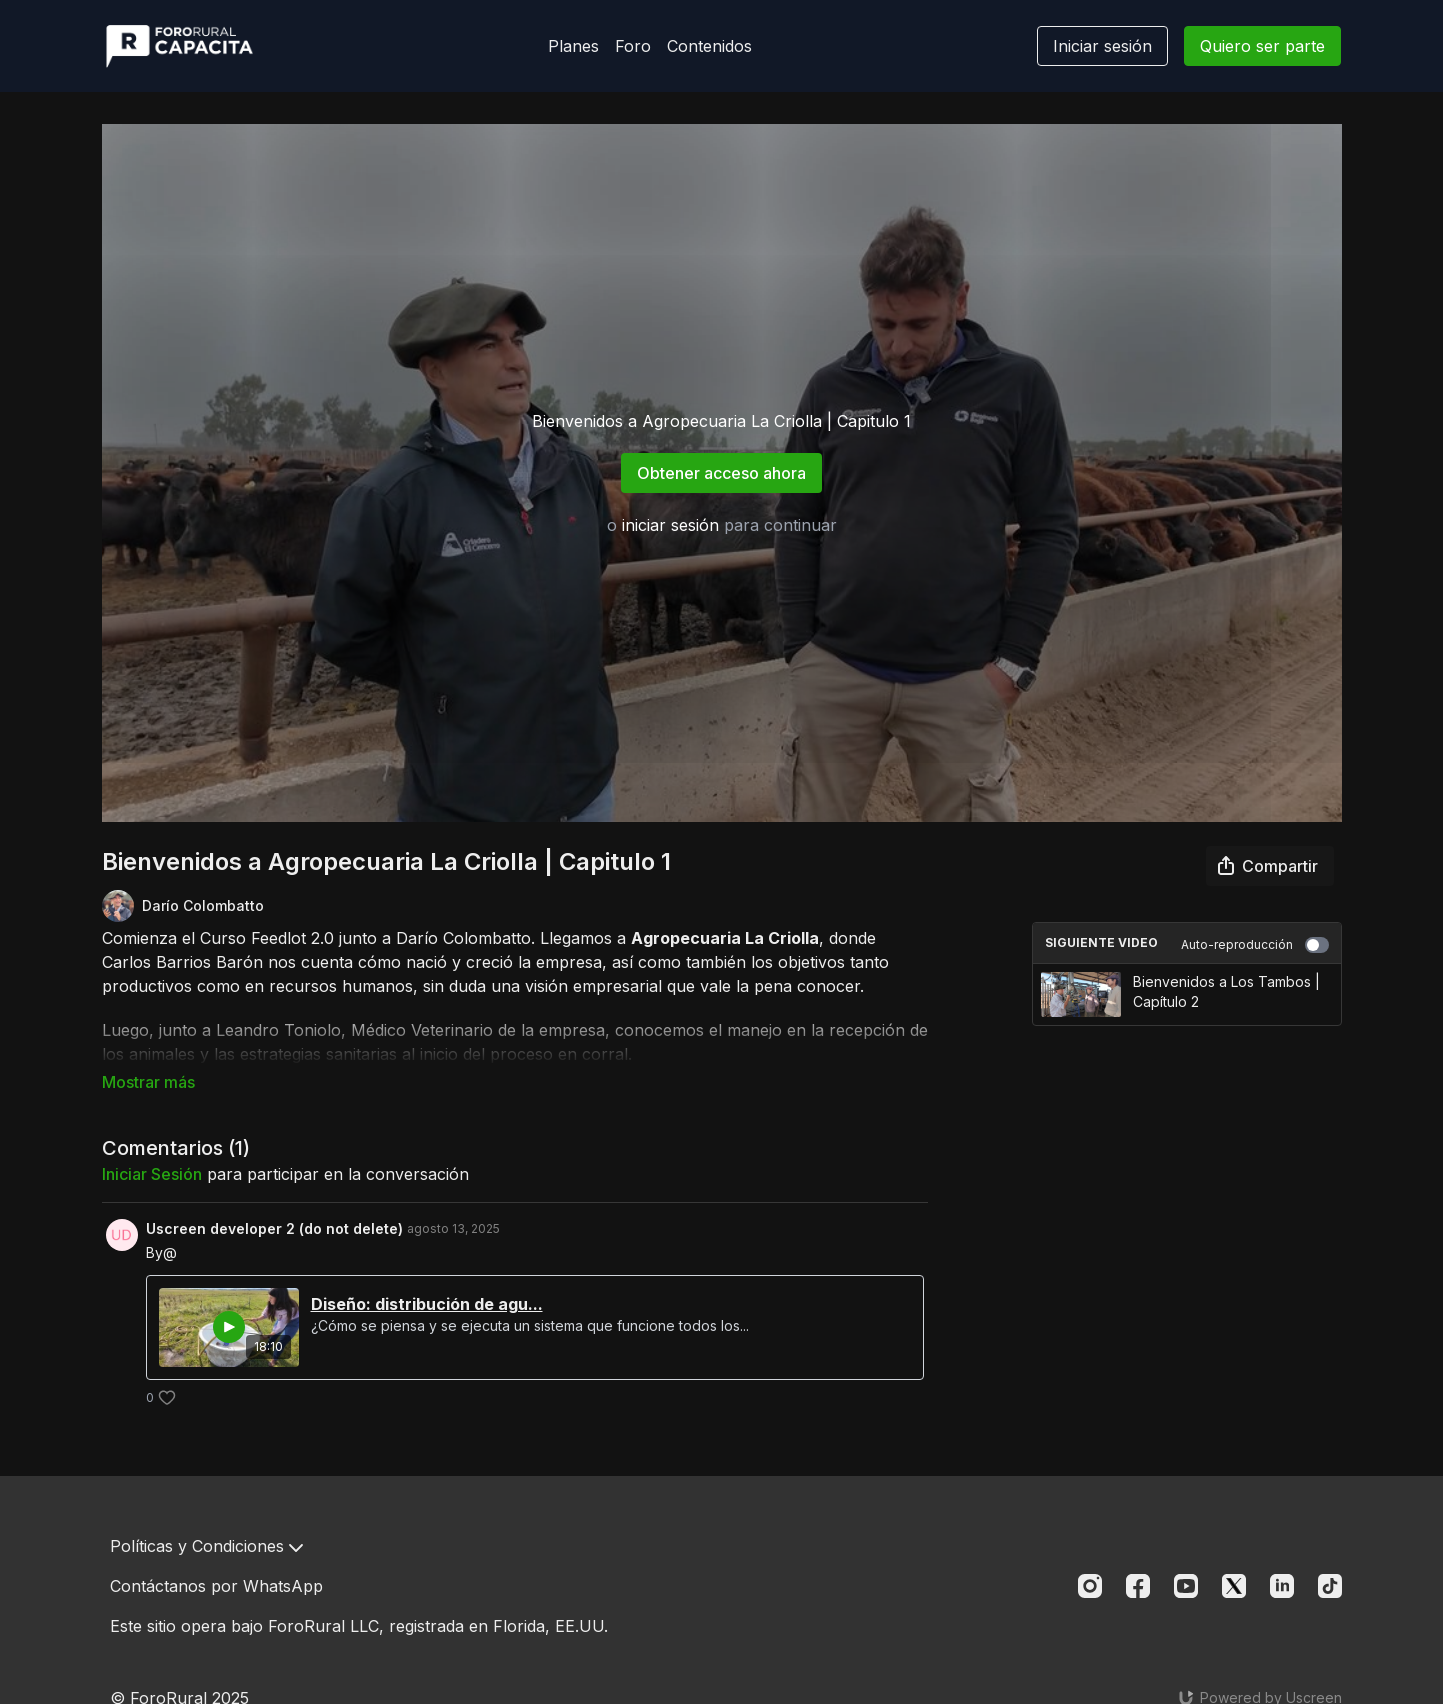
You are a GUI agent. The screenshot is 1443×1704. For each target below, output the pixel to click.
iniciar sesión (670, 525)
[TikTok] (1330, 1586)
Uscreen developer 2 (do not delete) (274, 1200)
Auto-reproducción (1255, 945)
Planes (573, 46)
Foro (633, 46)
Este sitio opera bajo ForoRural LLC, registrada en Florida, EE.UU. (359, 1626)
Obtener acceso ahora (721, 473)
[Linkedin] (1282, 1586)
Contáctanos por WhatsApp (216, 1586)
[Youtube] (1186, 1586)
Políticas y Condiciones (206, 1546)
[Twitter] (1234, 1586)
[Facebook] (1138, 1586)
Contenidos (709, 46)
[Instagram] (1090, 1586)
